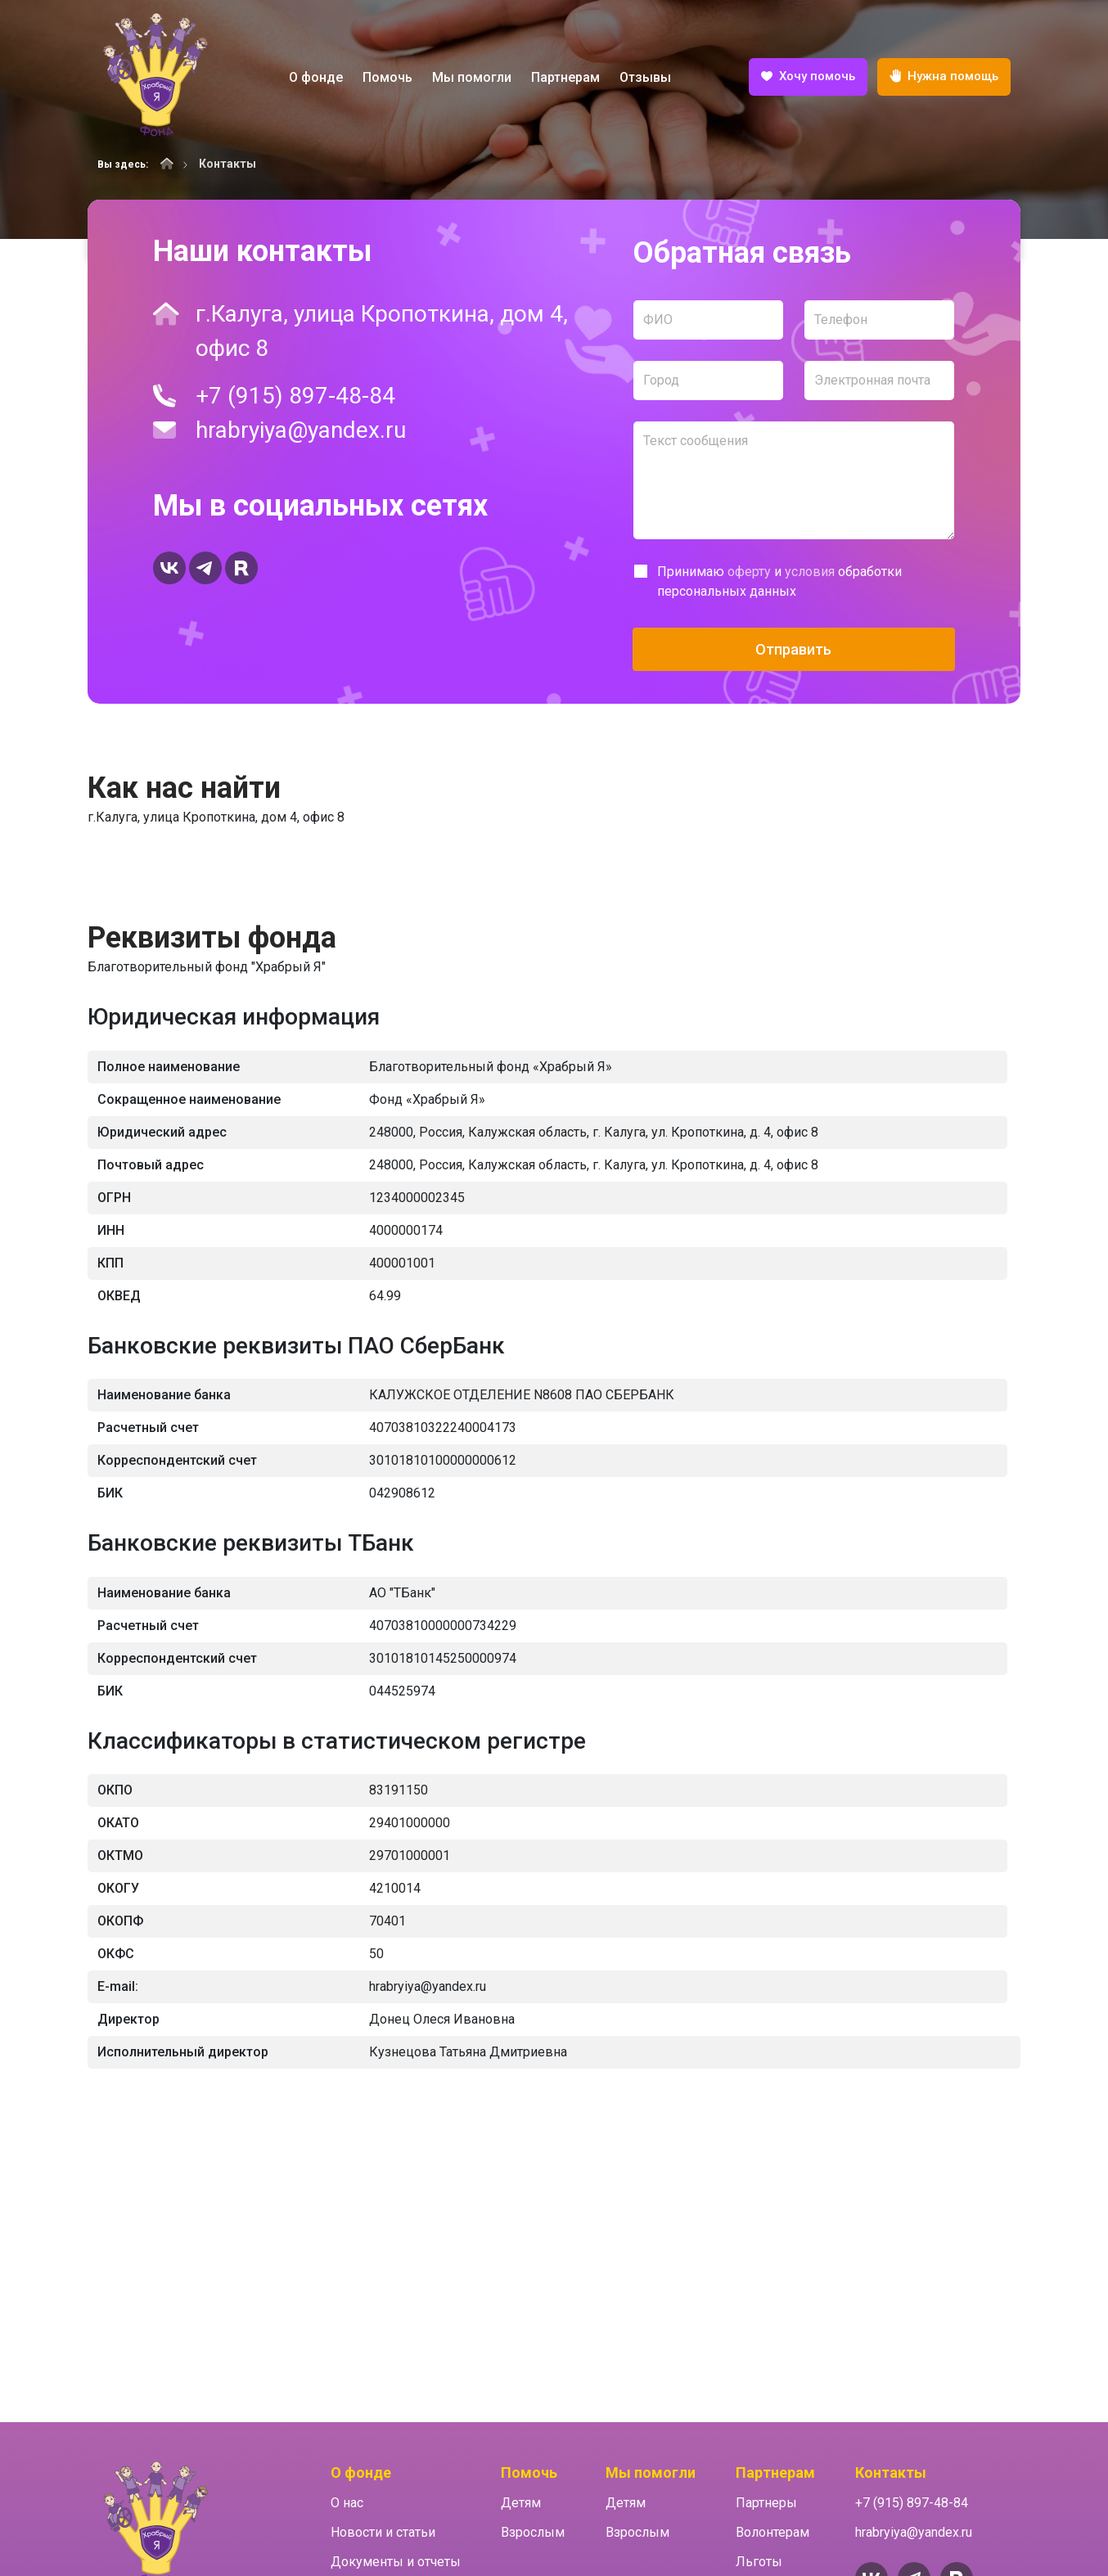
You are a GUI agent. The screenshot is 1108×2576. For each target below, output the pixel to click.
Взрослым (533, 2532)
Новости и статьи (383, 2532)
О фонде (316, 77)
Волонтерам (772, 2532)
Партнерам (565, 77)
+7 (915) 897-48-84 (295, 395)
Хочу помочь (808, 78)
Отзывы (645, 77)
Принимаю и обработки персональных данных (779, 581)
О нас (347, 2503)
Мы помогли (471, 77)
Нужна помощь (944, 77)
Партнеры (766, 2503)
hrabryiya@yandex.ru (301, 430)
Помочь (387, 77)
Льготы (759, 2561)
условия (810, 571)
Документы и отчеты (396, 2561)
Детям (521, 2503)
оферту (749, 571)
